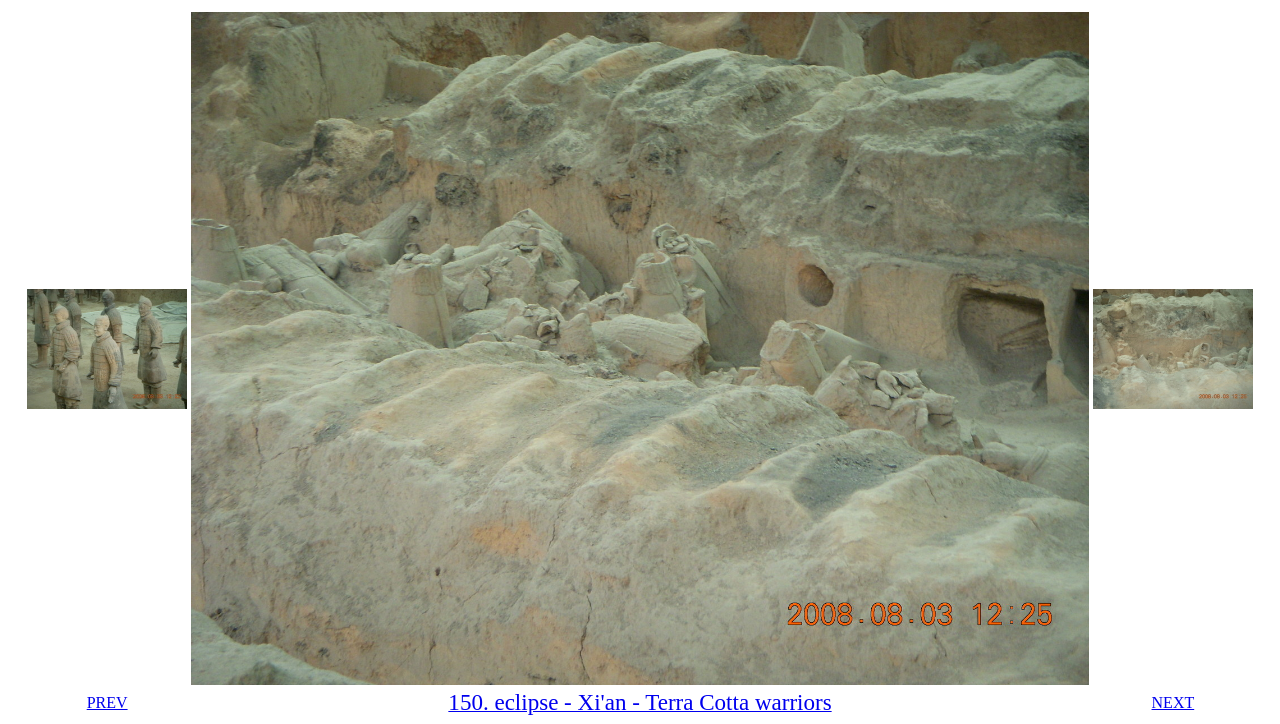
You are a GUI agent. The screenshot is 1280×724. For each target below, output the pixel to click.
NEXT (1173, 702)
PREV (107, 702)
